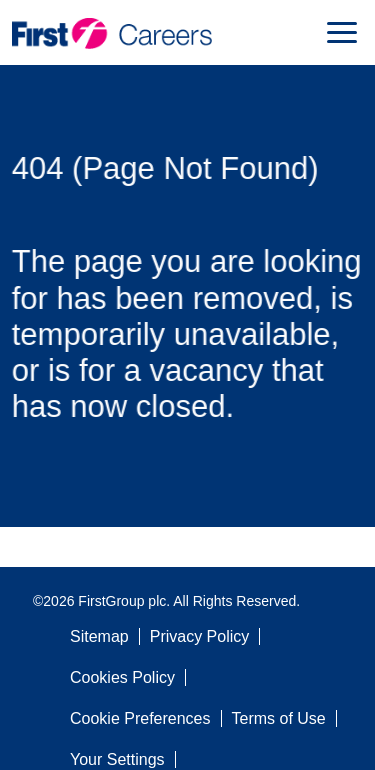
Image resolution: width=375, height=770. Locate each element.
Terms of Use (279, 718)
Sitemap (99, 636)
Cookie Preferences (140, 718)
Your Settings (117, 759)
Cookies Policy (122, 677)
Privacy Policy (200, 636)
